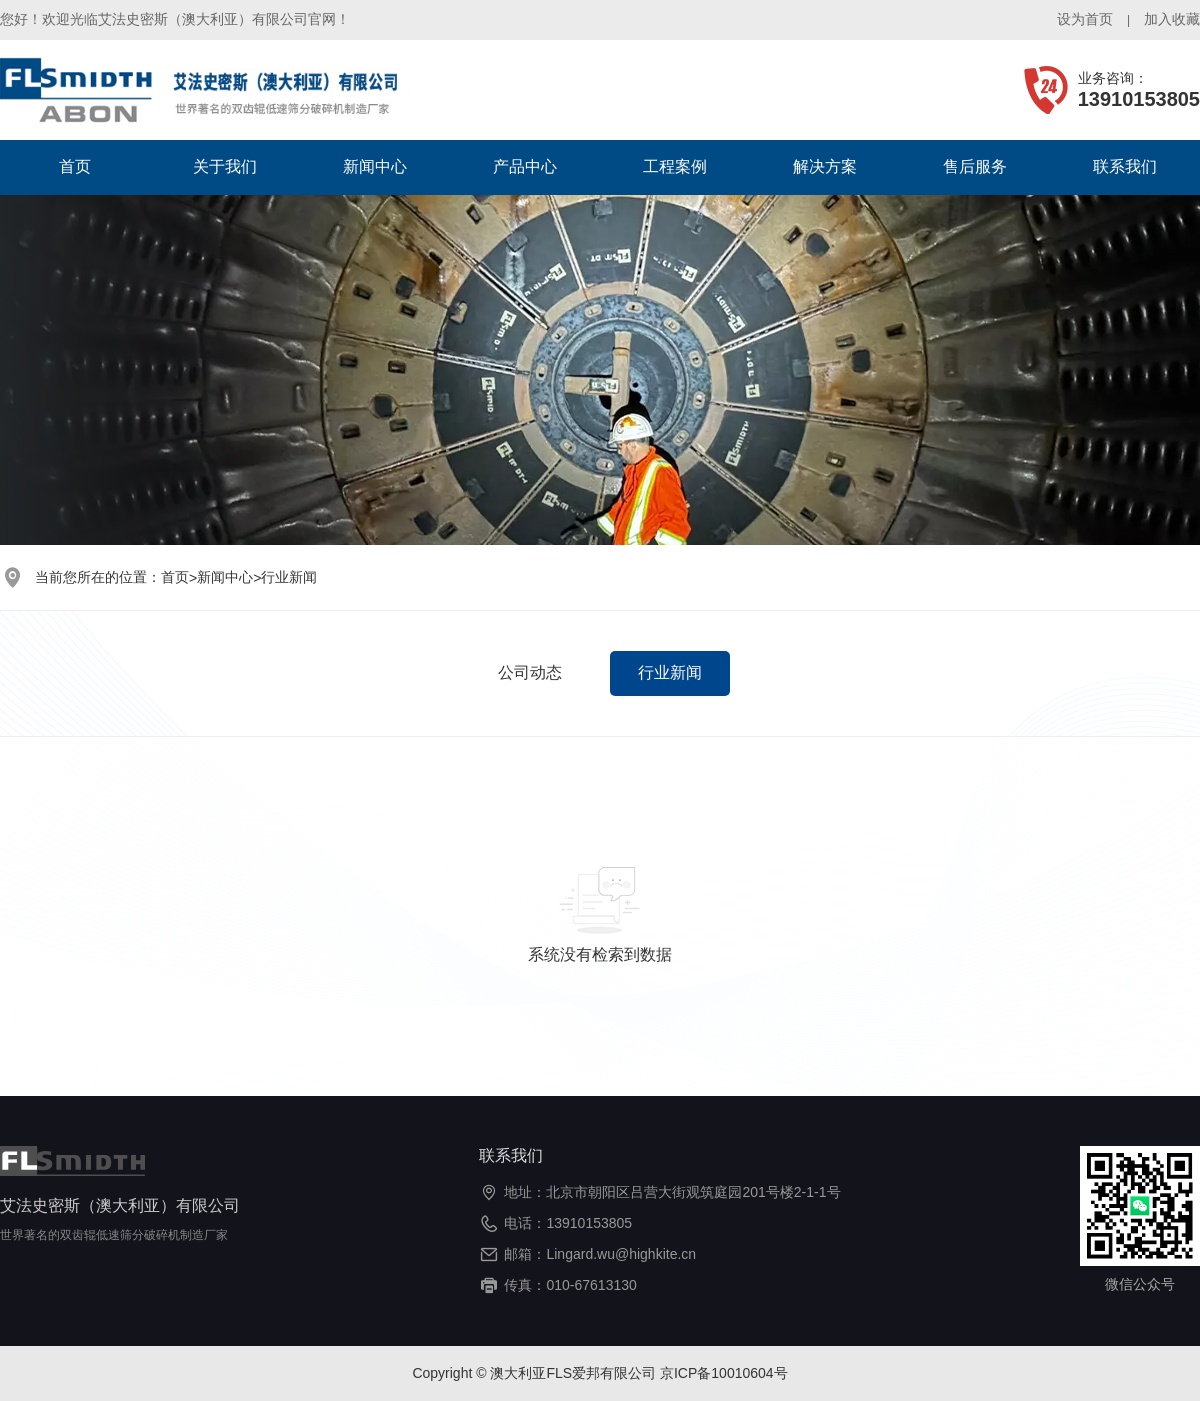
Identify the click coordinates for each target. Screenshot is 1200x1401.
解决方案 (825, 166)
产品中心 (525, 166)
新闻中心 (375, 166)
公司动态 (530, 672)
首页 (75, 166)
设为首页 (1085, 19)
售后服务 (975, 166)
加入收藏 (1172, 19)
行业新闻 (289, 577)
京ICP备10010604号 (724, 1373)
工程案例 (675, 166)
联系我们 (1125, 166)
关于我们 (225, 166)
